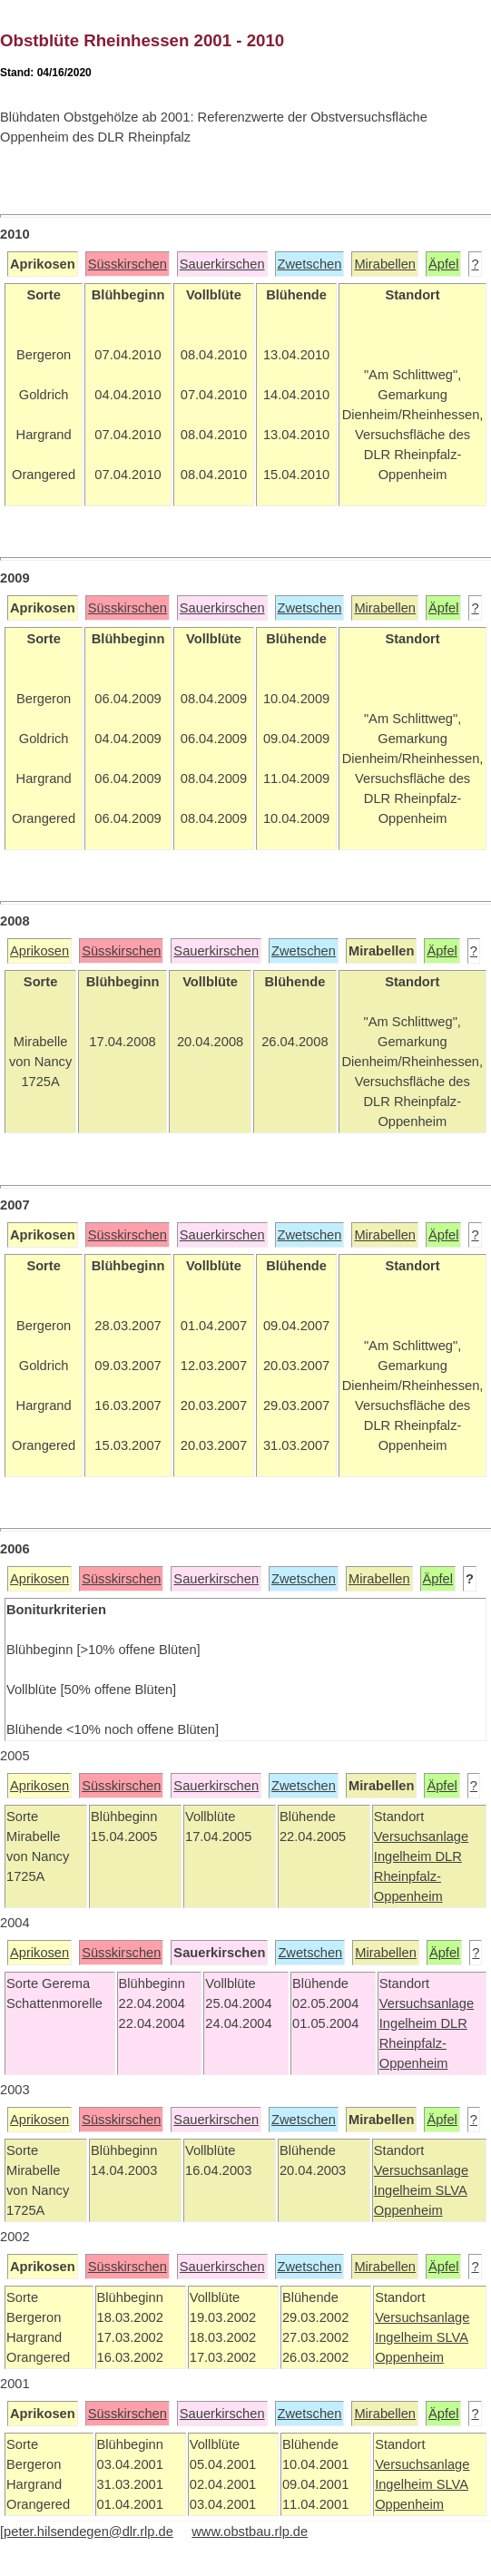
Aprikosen (39, 951)
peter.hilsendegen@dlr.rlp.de (88, 2531)
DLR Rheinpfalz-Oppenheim (418, 1876)
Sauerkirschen (222, 264)
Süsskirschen (127, 264)
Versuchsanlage (421, 1836)
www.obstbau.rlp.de (249, 2531)
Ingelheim (405, 1856)
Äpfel (443, 264)
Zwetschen (310, 264)
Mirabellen (385, 264)
